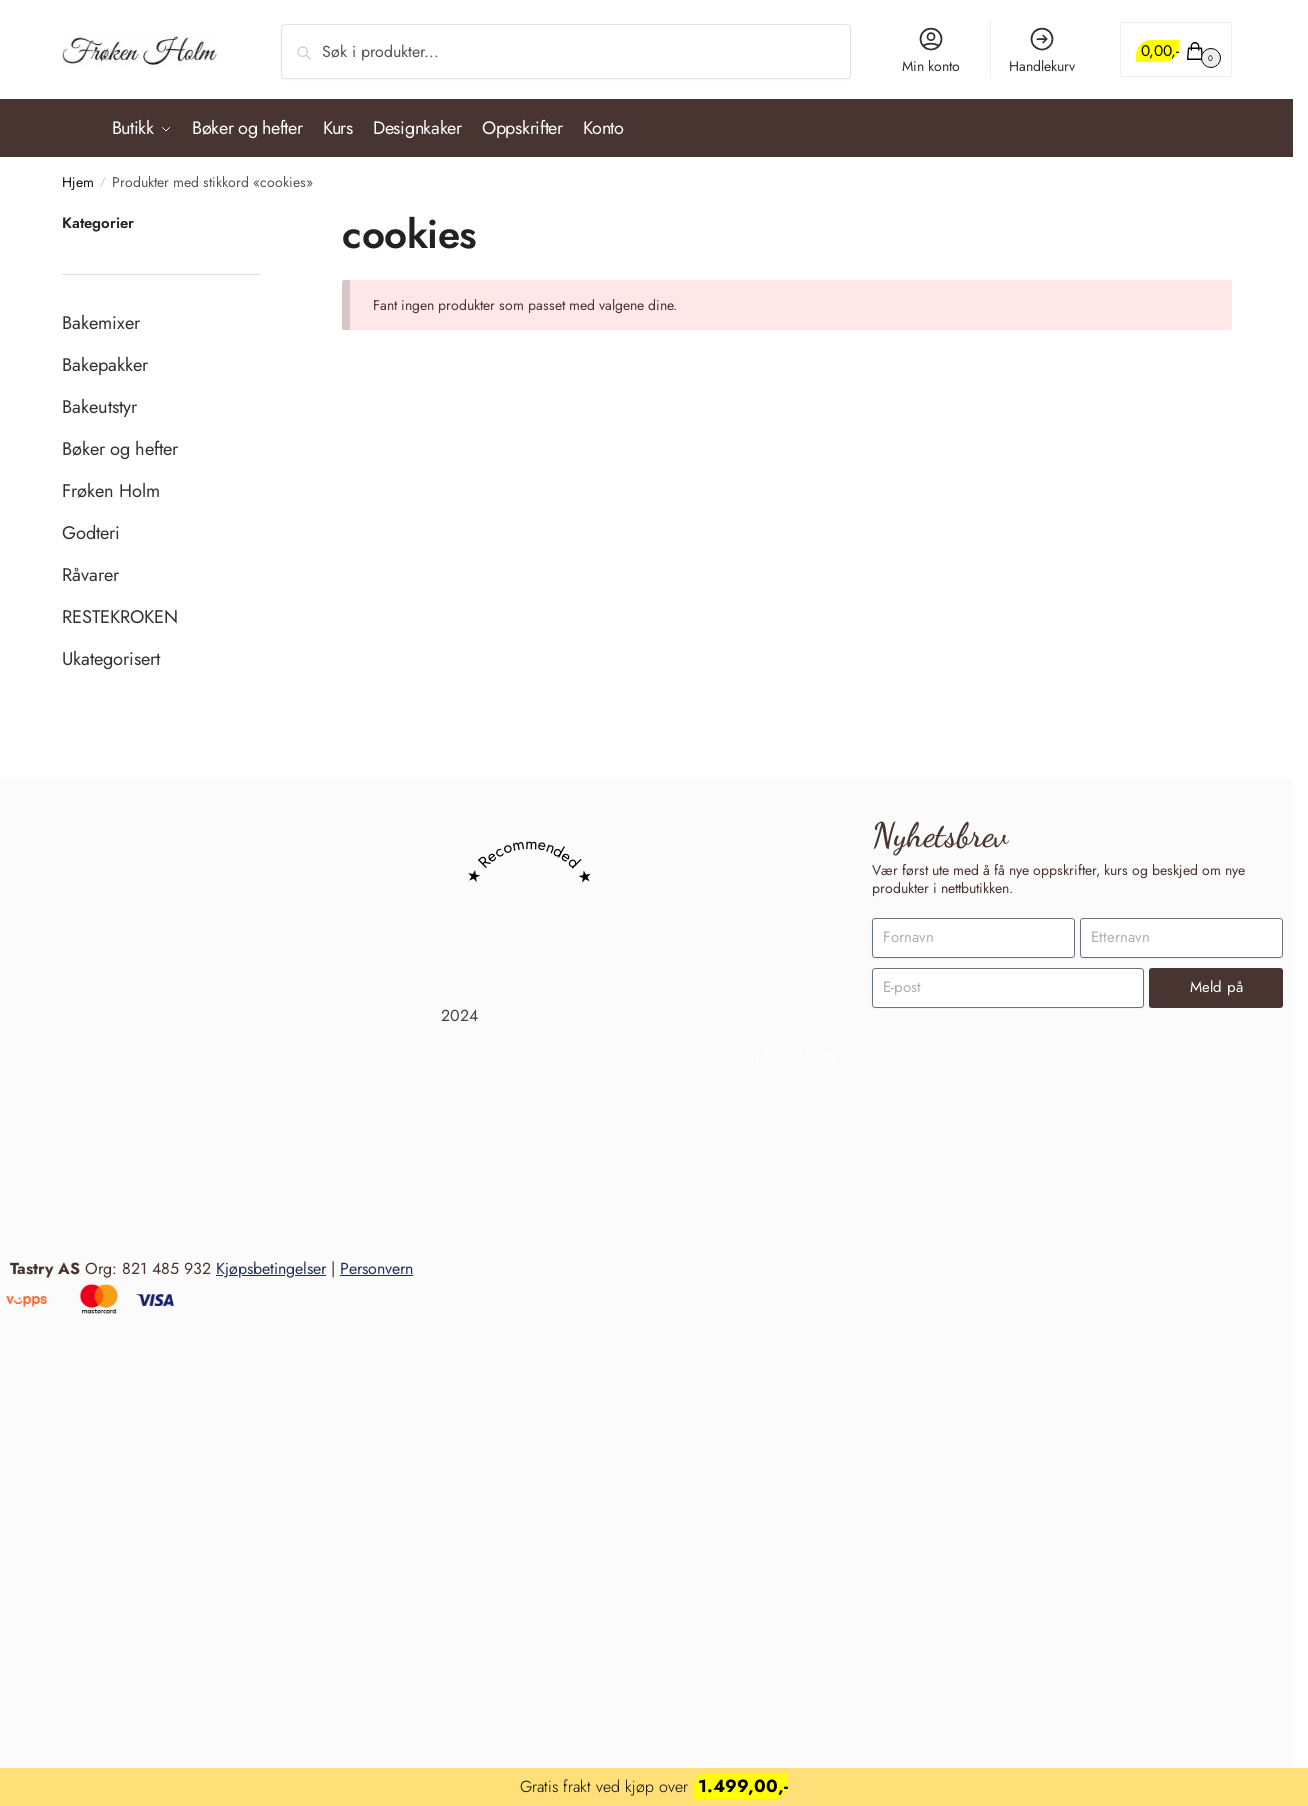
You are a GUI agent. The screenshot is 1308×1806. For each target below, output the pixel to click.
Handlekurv (1042, 50)
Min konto (931, 50)
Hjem (78, 175)
